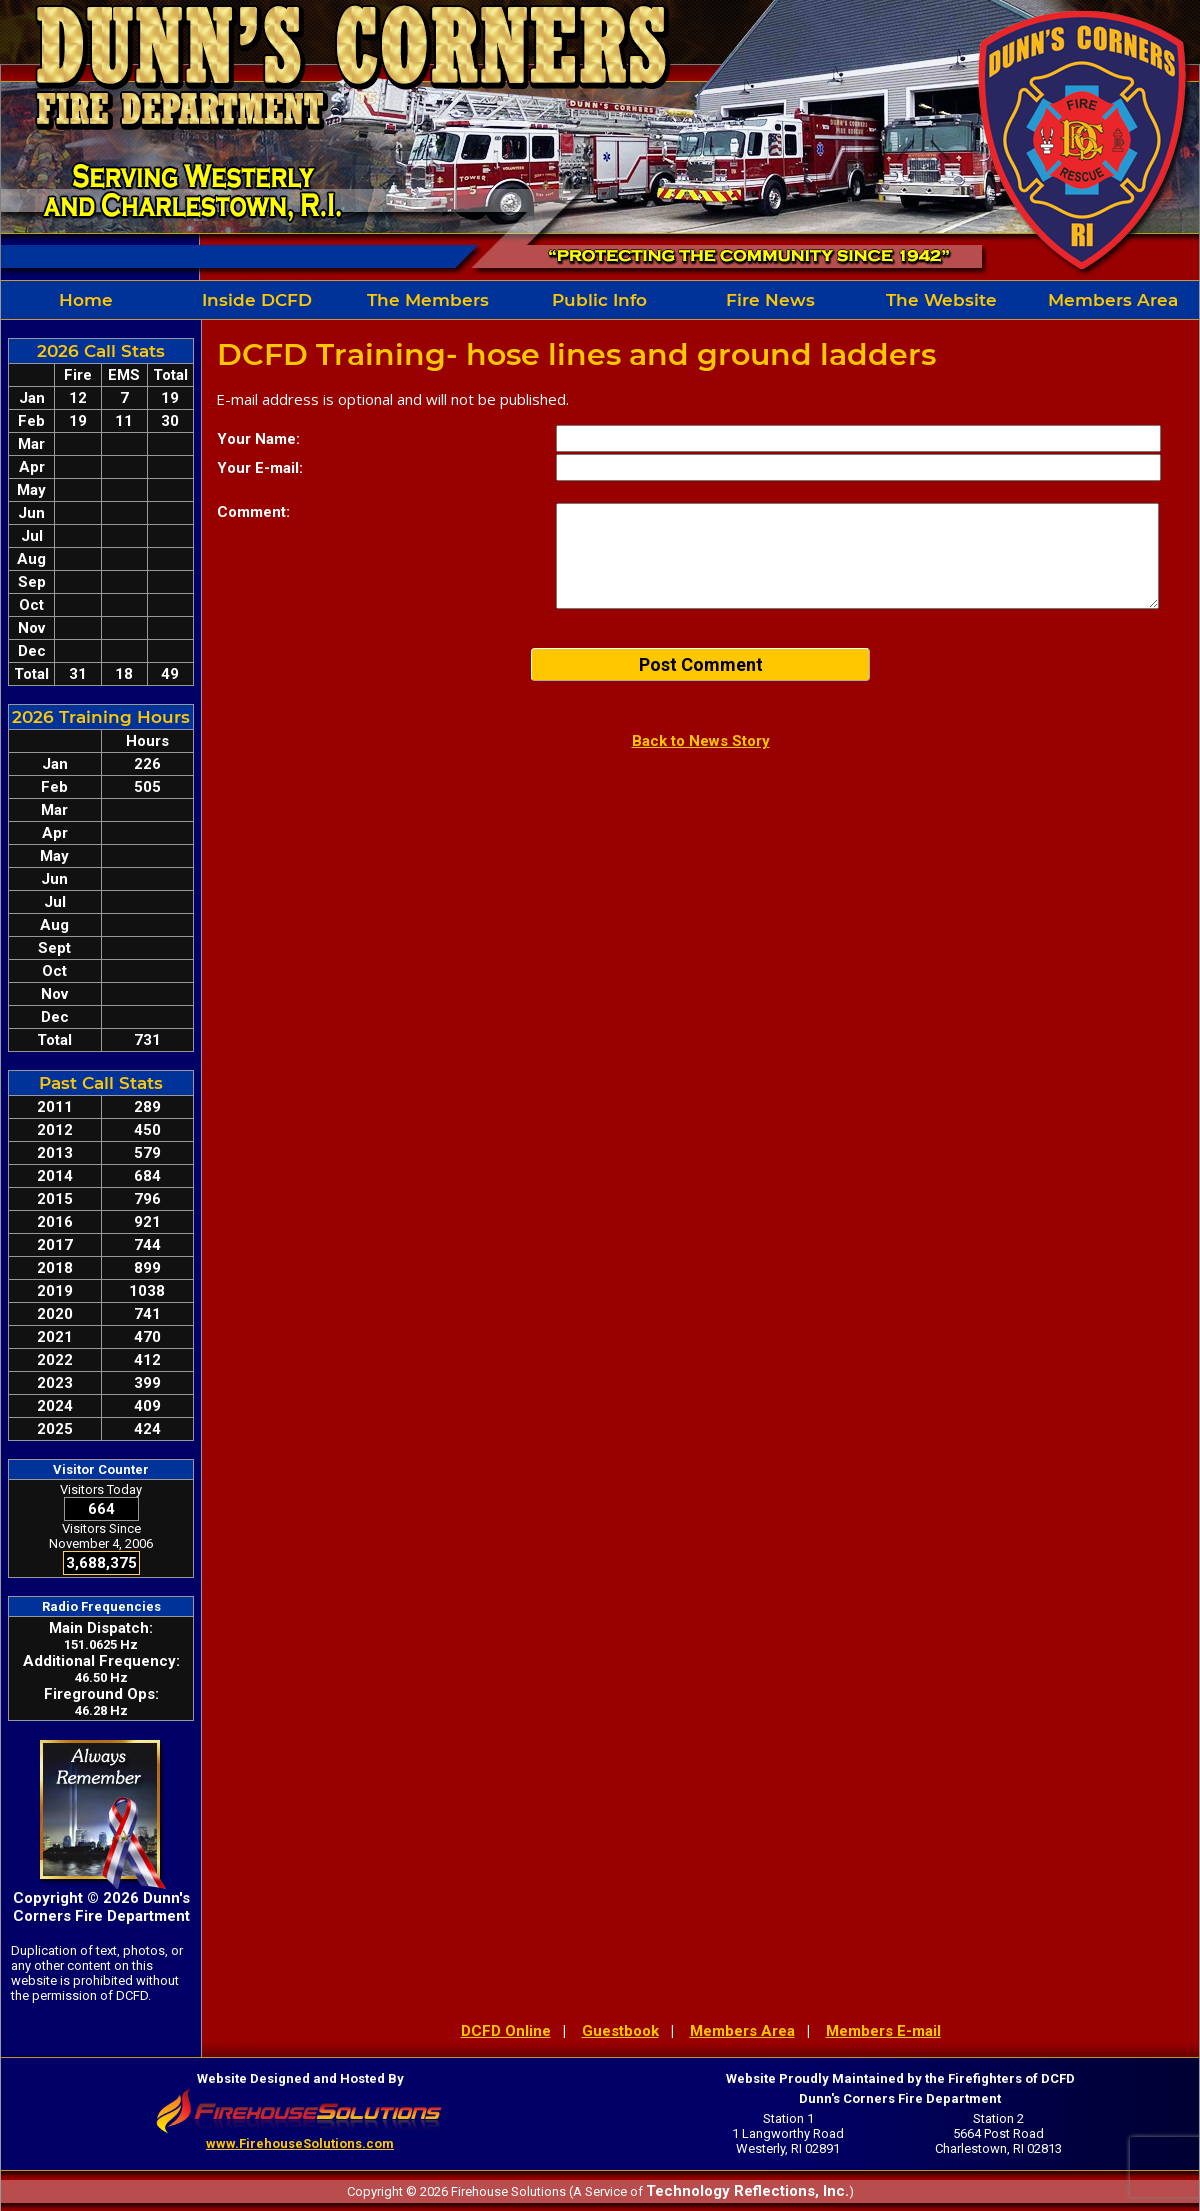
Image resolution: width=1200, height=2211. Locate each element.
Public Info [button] (599, 300)
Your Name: (258, 439)
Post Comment (701, 664)
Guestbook (620, 2031)
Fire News (770, 300)
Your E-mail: (260, 468)
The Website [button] (941, 300)
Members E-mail (883, 2031)
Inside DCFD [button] (257, 300)
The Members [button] (428, 300)
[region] (600, 300)
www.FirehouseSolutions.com (300, 2143)
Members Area (1113, 300)
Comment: (253, 512)
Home (86, 300)
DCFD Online (506, 2031)
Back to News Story (701, 741)
